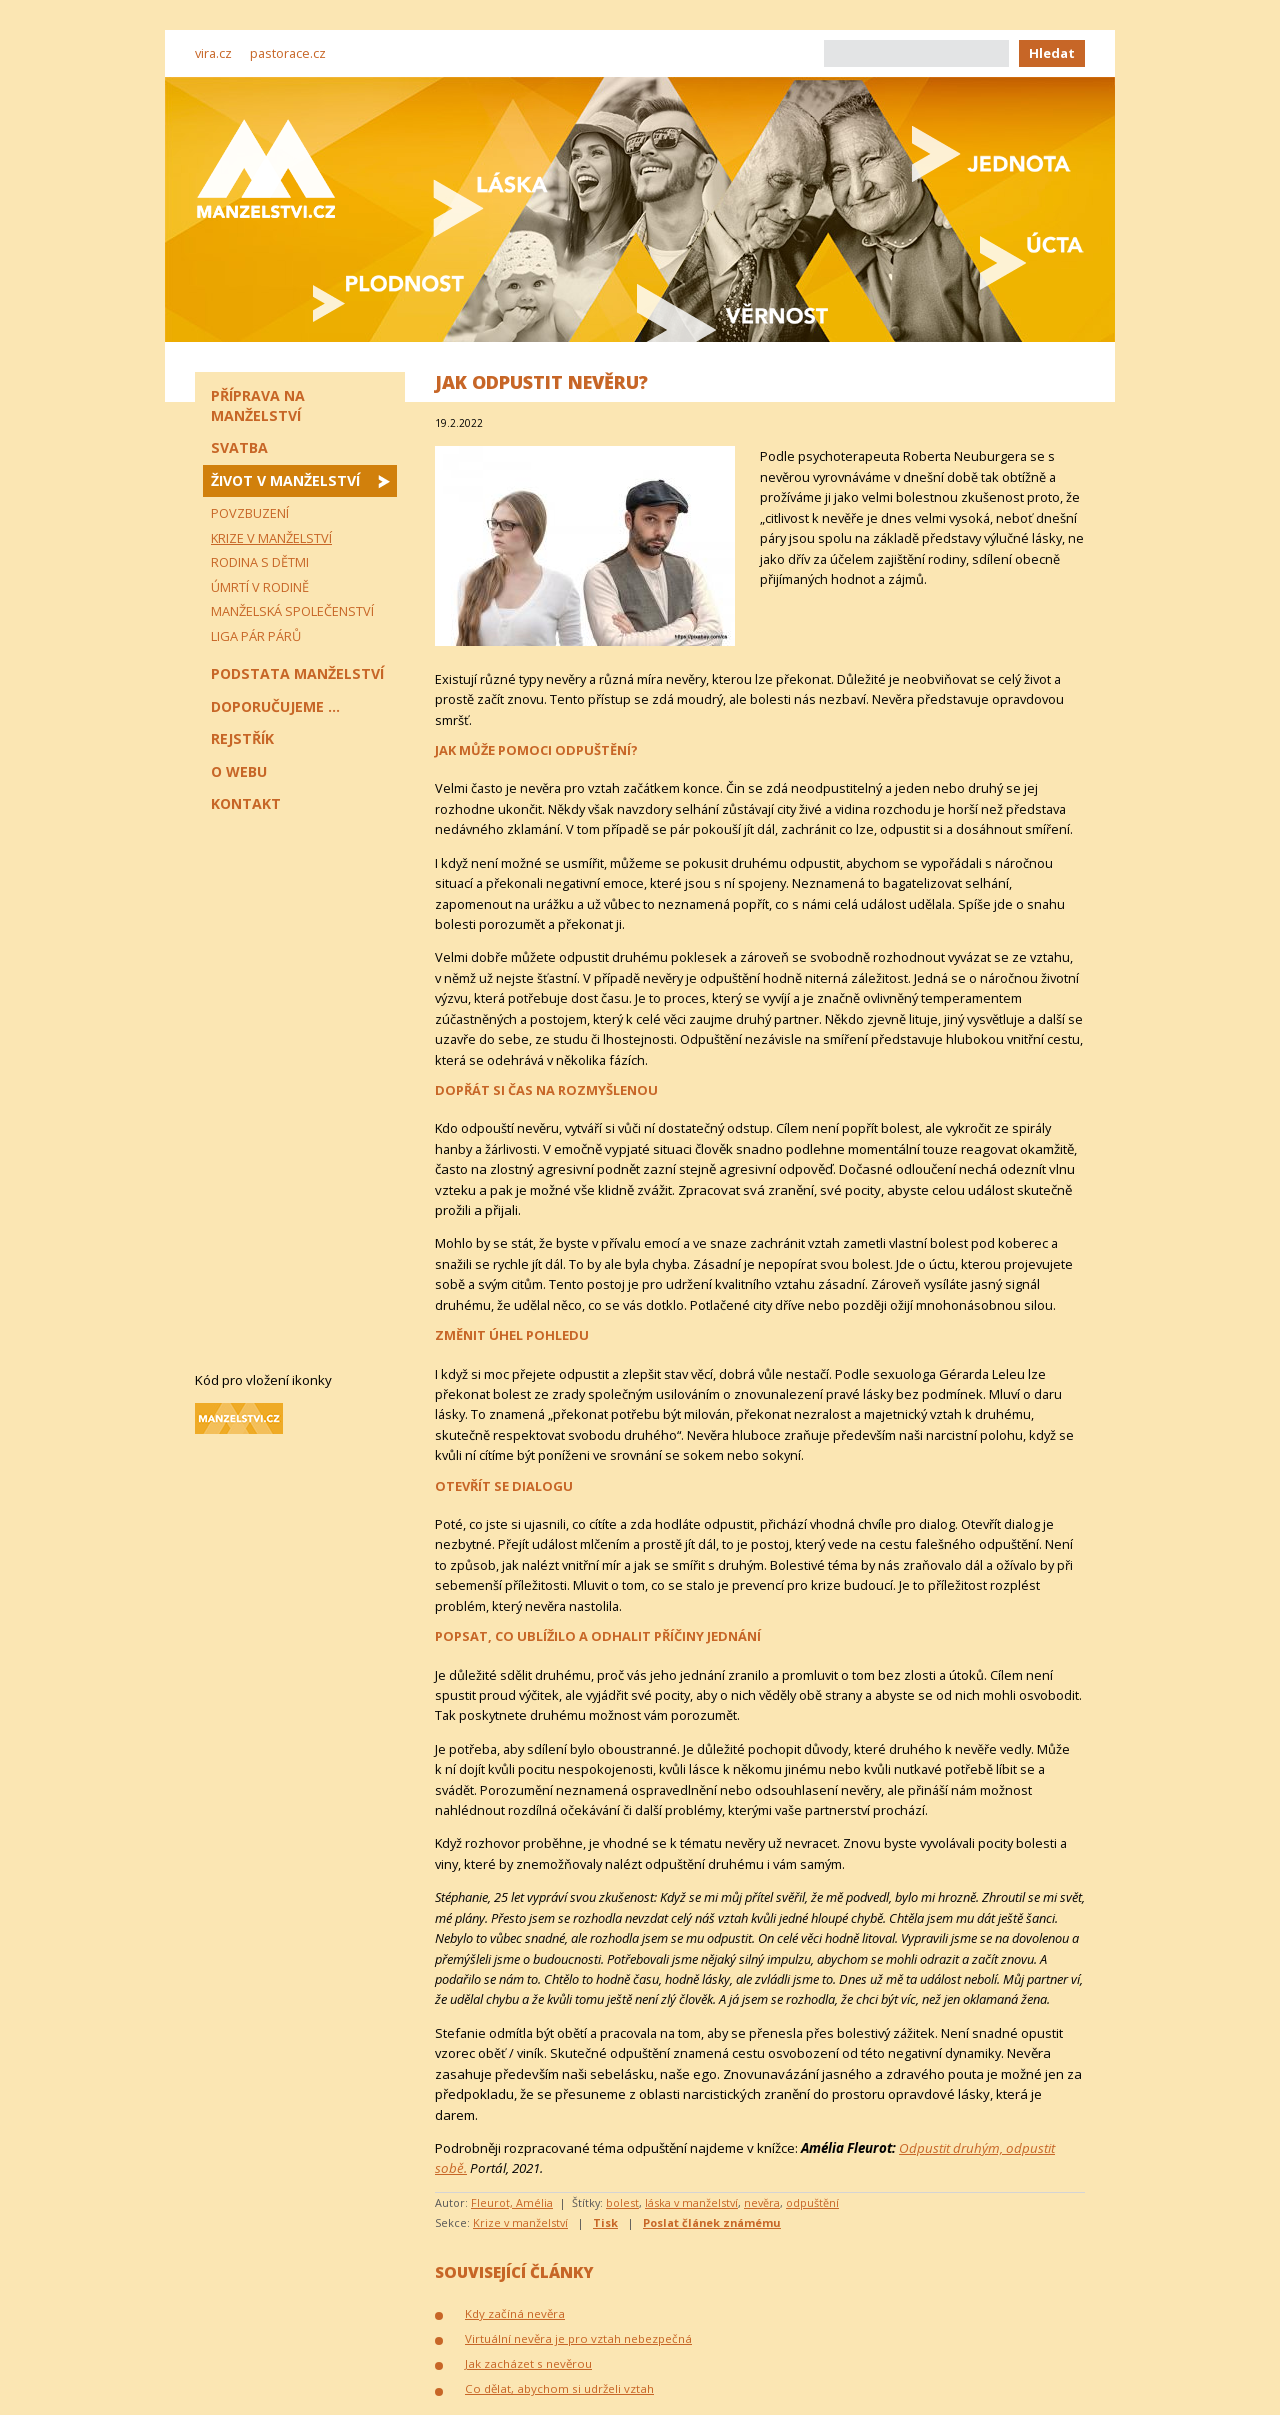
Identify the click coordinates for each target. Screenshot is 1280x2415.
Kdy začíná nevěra (515, 2313)
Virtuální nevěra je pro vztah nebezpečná (578, 2338)
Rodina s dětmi (260, 562)
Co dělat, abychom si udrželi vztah (559, 2388)
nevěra (762, 2202)
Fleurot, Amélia (512, 2202)
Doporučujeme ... (275, 706)
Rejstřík (242, 738)
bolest (622, 2202)
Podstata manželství (297, 673)
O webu (239, 771)
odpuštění (812, 2202)
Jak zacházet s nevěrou (528, 2363)
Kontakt (246, 803)
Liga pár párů (256, 636)
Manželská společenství (292, 611)
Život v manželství (285, 480)
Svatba (239, 447)
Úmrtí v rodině (260, 587)
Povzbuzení (250, 513)
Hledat (1052, 53)
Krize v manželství (520, 2222)
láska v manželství (691, 2202)
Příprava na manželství (258, 405)
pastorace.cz (288, 53)
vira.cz (213, 53)
